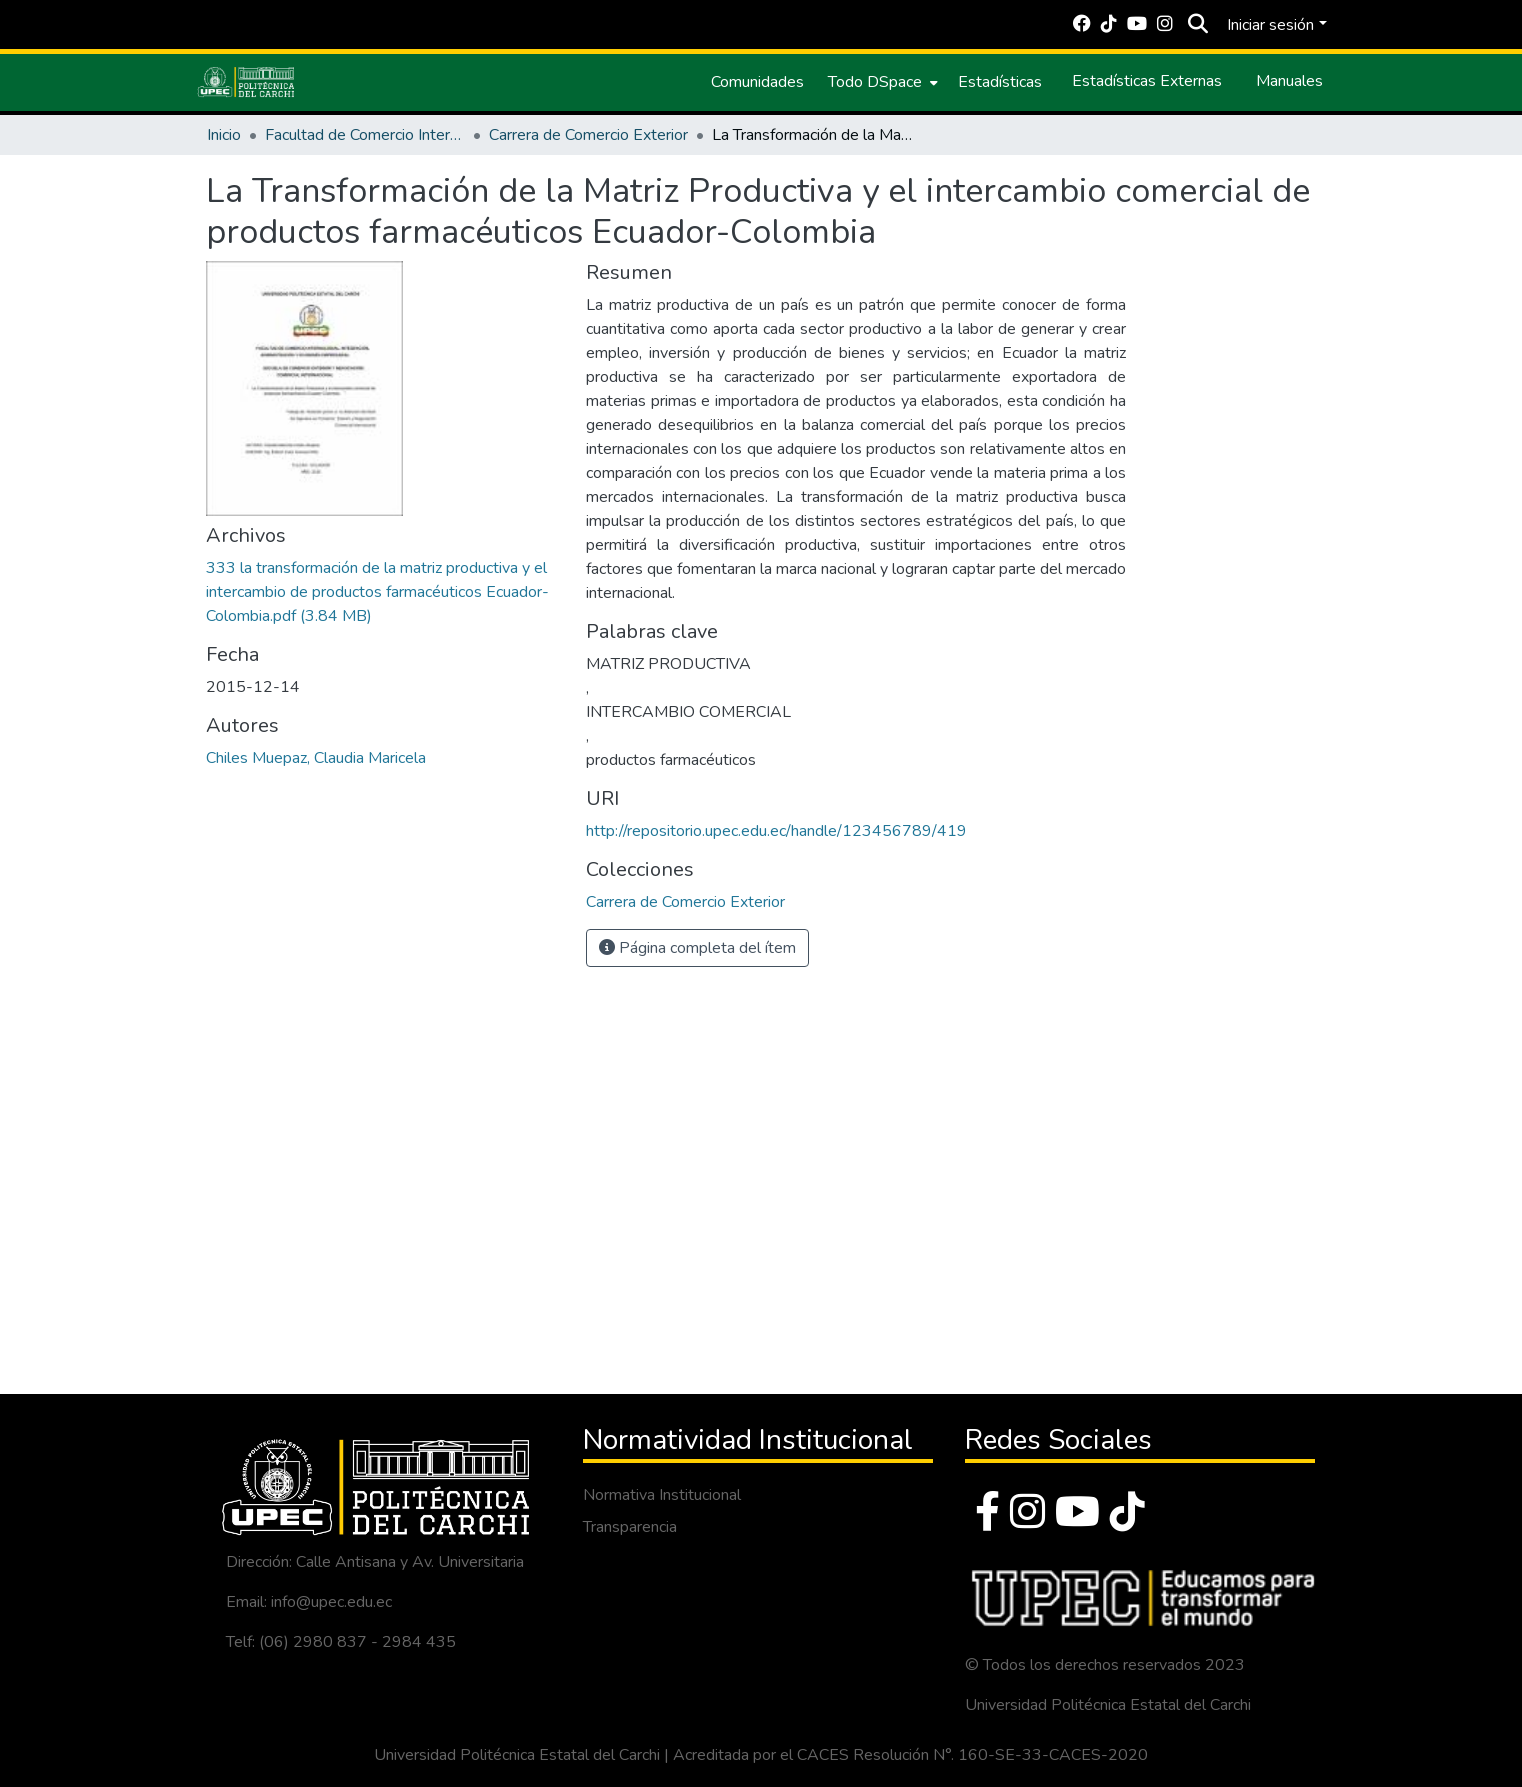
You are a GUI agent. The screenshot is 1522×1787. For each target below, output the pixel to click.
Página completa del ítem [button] (697, 948)
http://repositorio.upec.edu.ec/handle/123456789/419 (776, 831)
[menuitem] (881, 82)
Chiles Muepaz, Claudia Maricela (316, 758)
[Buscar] (1197, 25)
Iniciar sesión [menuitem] (1270, 25)
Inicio (224, 135)
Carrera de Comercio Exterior (588, 135)
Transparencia (630, 1527)
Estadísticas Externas (1147, 81)
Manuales (1289, 81)
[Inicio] (246, 82)
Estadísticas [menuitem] (1000, 82)
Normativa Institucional (662, 1495)
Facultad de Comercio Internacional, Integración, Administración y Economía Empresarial (365, 135)
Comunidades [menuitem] (757, 82)
